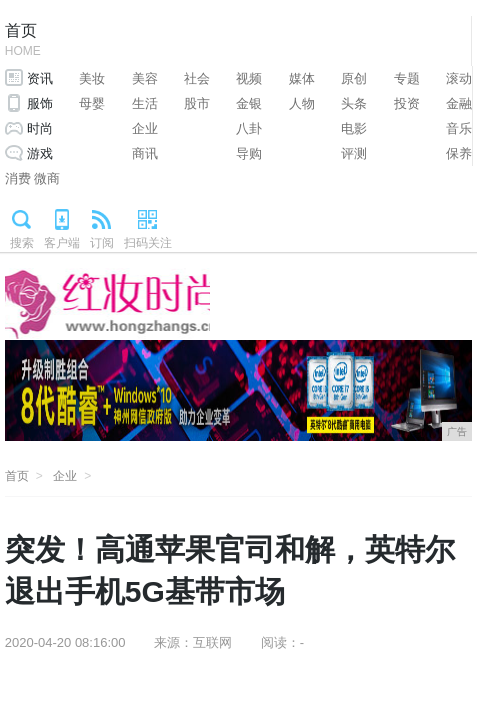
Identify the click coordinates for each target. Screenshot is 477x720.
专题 (407, 78)
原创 (354, 78)
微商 (47, 178)
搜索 (22, 243)
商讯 (145, 153)
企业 (145, 128)
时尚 (40, 128)
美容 (145, 78)
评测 (354, 153)
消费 (18, 178)
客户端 (62, 243)
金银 (249, 103)
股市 (197, 103)
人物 (302, 103)
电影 (354, 128)
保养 (459, 153)
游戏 (40, 153)
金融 (459, 103)
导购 (249, 153)
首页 (23, 41)
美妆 (92, 78)
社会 (197, 78)
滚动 (459, 78)
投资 (407, 103)
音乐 (459, 128)
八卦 (249, 128)
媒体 (302, 78)
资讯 (40, 78)
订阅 (102, 243)
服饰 (40, 103)
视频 (249, 78)
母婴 (92, 103)
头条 (354, 103)
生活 (145, 103)
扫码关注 (148, 243)
